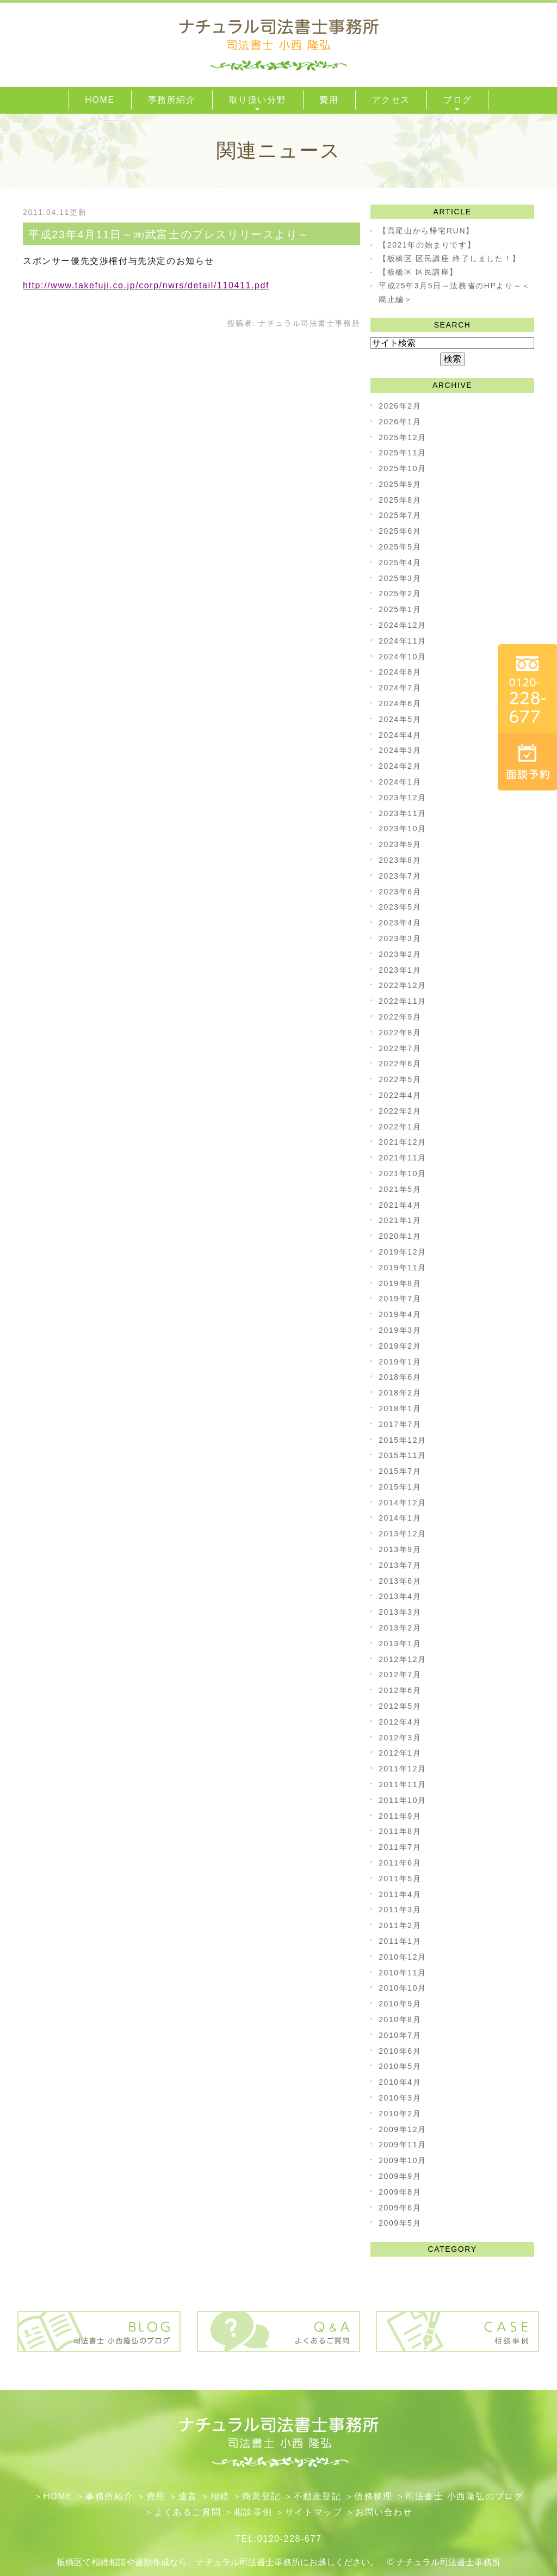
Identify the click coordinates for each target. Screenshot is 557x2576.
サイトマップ (314, 2512)
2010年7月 (400, 2035)
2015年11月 (402, 1455)
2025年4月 (400, 562)
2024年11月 (402, 641)
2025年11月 (402, 452)
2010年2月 (400, 2113)
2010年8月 (400, 2019)
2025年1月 (400, 609)
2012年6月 (400, 1690)
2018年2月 (400, 1392)
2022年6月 (400, 1063)
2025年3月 (400, 578)
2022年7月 (400, 1048)
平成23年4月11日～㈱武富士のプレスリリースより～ (169, 234)
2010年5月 (400, 2066)
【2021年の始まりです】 (427, 244)
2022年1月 (400, 1126)
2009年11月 (402, 2144)
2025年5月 (400, 546)
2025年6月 (400, 531)
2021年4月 (400, 1205)
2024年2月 (400, 766)
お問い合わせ (384, 2512)
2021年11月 (402, 1157)
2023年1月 (400, 970)
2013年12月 (402, 1533)
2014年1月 (400, 1518)
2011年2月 (400, 1925)
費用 (155, 2496)
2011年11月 (402, 1784)
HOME (57, 2496)
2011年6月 (400, 1862)
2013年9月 (400, 1549)
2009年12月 (402, 2129)
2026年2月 (400, 405)
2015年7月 (400, 1471)
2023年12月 (402, 797)
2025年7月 (400, 515)
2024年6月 (400, 703)
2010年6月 (400, 2051)
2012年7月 (400, 1674)
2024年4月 (400, 735)
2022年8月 (400, 1032)
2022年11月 (402, 1001)
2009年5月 (400, 2223)
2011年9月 (400, 1816)
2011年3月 (400, 1909)
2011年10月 (402, 1800)
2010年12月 (402, 1957)
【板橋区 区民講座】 (418, 272)
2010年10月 (402, 1988)
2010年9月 (400, 2003)
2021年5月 (400, 1189)
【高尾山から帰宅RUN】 (426, 230)
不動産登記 (318, 2496)
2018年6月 (400, 1377)
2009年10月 (402, 2160)
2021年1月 (400, 1220)
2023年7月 (400, 876)
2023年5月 (400, 907)
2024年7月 (400, 687)
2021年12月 (402, 1142)
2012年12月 (402, 1659)
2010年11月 (402, 1972)
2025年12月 (402, 437)
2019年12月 (402, 1251)
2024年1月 (400, 781)
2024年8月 (400, 672)
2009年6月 (400, 2207)
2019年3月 (400, 1330)
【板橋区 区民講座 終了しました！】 (450, 258)
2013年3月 (400, 1612)
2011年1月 (400, 1941)
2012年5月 (400, 1706)
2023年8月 (400, 860)
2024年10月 (402, 656)
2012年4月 (400, 1722)
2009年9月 (400, 2176)
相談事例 (253, 2512)
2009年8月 (400, 2192)
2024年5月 (400, 719)
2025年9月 (400, 484)
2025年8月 (400, 500)
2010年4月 (400, 2082)
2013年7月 (400, 1565)
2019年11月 (402, 1267)
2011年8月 (400, 1831)
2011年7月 (400, 1847)
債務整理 (373, 2496)
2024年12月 (402, 625)
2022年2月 (400, 1111)
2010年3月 (400, 2097)
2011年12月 (402, 1768)
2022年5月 (400, 1079)
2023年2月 (400, 954)
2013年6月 (400, 1581)
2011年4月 (400, 1894)
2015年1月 (400, 1486)
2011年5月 (400, 1878)
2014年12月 (402, 1502)
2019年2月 (400, 1346)
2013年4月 (400, 1596)
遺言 (187, 2496)
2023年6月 (400, 891)
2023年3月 (400, 938)
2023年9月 (400, 844)
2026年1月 (400, 421)
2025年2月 (400, 593)
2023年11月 (402, 813)
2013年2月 (400, 1627)
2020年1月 (400, 1236)
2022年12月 (402, 985)
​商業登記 (261, 2496)
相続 (220, 2496)
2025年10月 (402, 468)
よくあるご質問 (187, 2512)
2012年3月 (400, 1737)
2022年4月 (400, 1095)
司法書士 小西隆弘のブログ (464, 2496)
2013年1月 (400, 1643)
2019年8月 (400, 1283)
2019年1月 (400, 1361)
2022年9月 (400, 1016)
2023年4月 (400, 922)
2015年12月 (402, 1440)
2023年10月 (402, 828)
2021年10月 (402, 1173)
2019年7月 (400, 1298)
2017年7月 (400, 1424)
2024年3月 (400, 750)
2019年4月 (400, 1314)
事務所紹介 (109, 2496)
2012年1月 (400, 1753)
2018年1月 (400, 1408)
